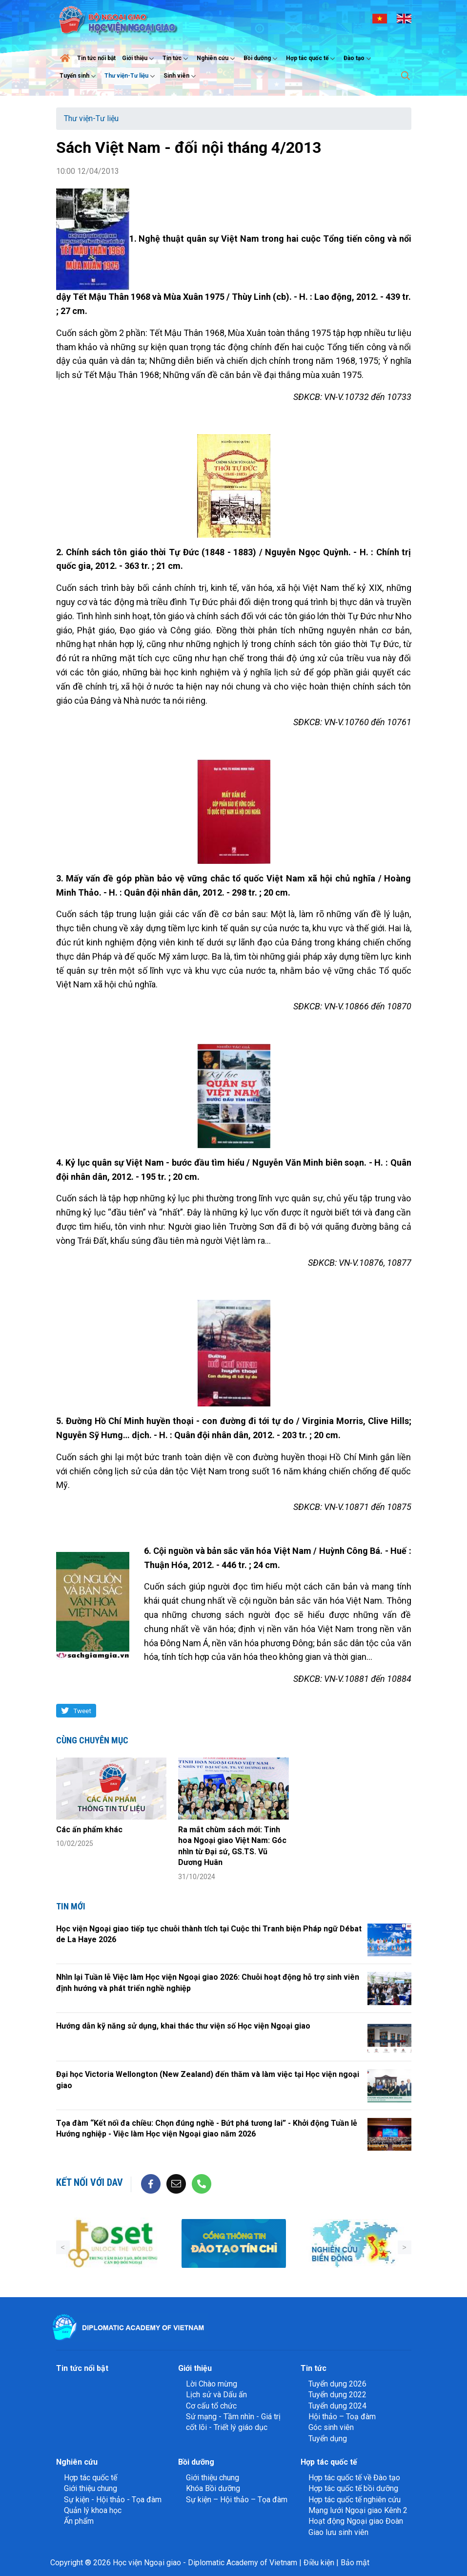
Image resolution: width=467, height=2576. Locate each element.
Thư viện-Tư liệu (130, 76)
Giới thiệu (139, 58)
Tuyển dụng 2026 (337, 2383)
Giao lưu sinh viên (338, 2532)
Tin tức (176, 58)
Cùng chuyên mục (92, 1740)
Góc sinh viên (331, 2427)
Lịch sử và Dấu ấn (216, 2394)
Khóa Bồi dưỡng (213, 2488)
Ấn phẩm (79, 2521)
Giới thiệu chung (90, 2488)
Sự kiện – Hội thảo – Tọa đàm (236, 2499)
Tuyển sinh (79, 76)
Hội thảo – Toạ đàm (342, 2416)
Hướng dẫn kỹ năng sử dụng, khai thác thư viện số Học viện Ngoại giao (183, 2026)
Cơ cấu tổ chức (211, 2405)
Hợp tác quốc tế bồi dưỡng (353, 2488)
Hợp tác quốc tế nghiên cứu (354, 2499)
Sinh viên (180, 76)
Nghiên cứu (217, 58)
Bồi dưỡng (262, 58)
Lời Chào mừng (211, 2383)
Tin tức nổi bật (96, 58)
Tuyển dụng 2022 (337, 2394)
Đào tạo (358, 58)
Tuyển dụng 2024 (337, 2405)
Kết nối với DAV (89, 2182)
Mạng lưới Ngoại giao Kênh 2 (357, 2510)
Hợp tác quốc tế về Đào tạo (354, 2477)
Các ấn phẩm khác (89, 1829)
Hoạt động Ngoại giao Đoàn (355, 2521)
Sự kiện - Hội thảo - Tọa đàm (113, 2499)
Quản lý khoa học (93, 2510)
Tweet (82, 1711)
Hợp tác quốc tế (311, 58)
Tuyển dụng (327, 2438)
